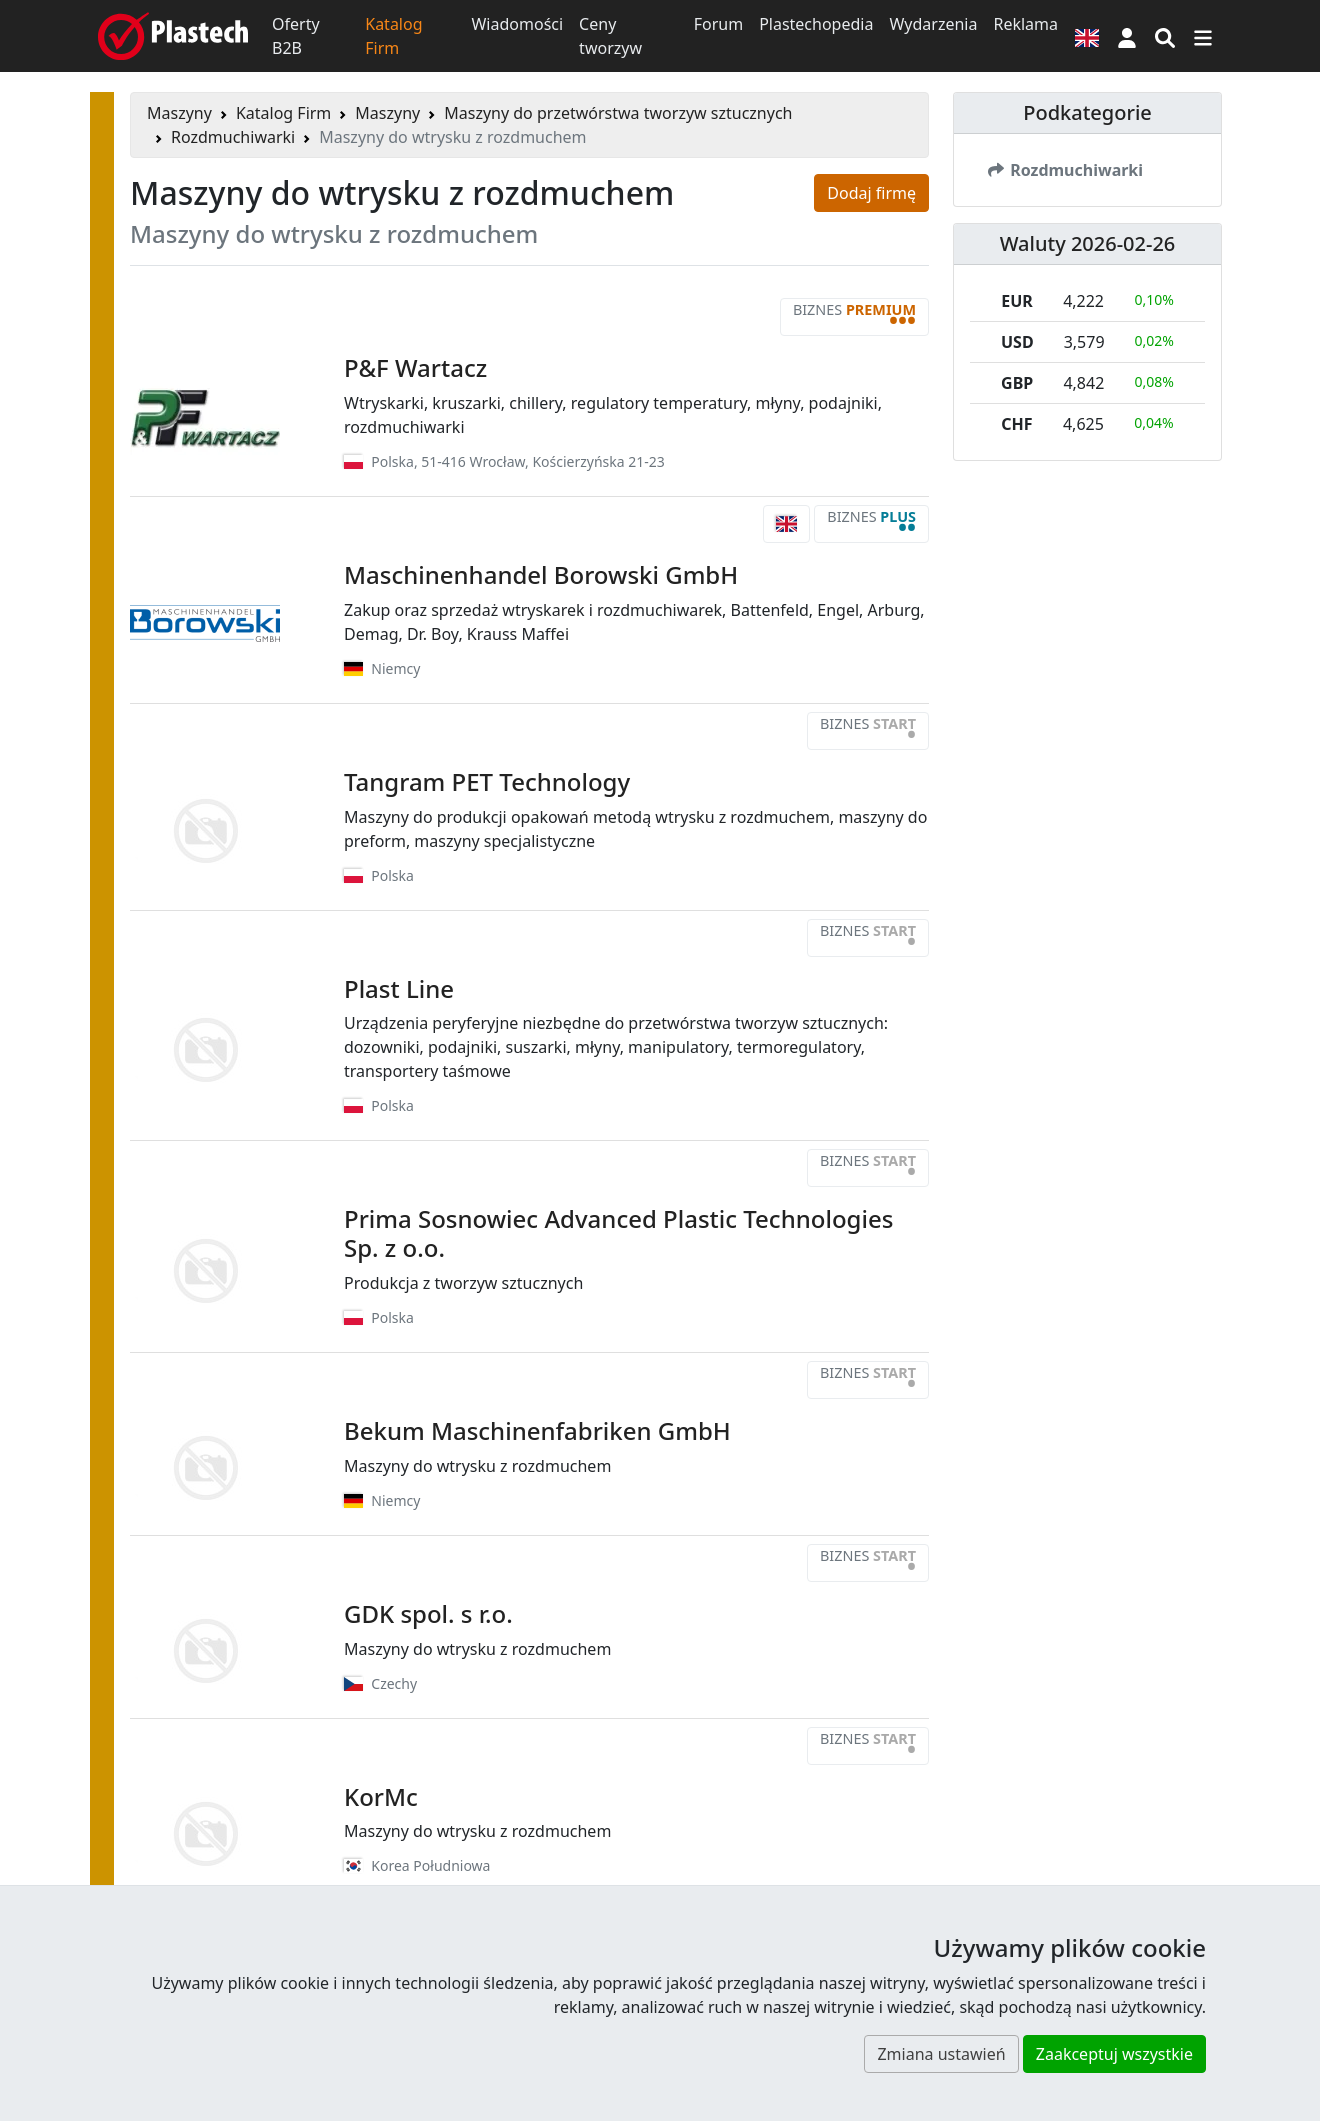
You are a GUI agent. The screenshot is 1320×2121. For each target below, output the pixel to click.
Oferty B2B (296, 36)
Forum (718, 24)
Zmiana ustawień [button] (941, 2054)
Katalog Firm (393, 36)
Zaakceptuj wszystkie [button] (1114, 2054)
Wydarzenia (933, 24)
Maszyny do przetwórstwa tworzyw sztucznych (618, 113)
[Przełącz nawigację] (1203, 36)
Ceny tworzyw (610, 36)
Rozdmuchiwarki (233, 137)
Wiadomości (517, 24)
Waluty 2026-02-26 (1088, 243)
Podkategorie (1087, 112)
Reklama (1025, 24)
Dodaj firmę (871, 193)
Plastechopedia (816, 24)
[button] (1127, 36)
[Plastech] (173, 36)
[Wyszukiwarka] (1165, 36)
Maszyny (179, 113)
